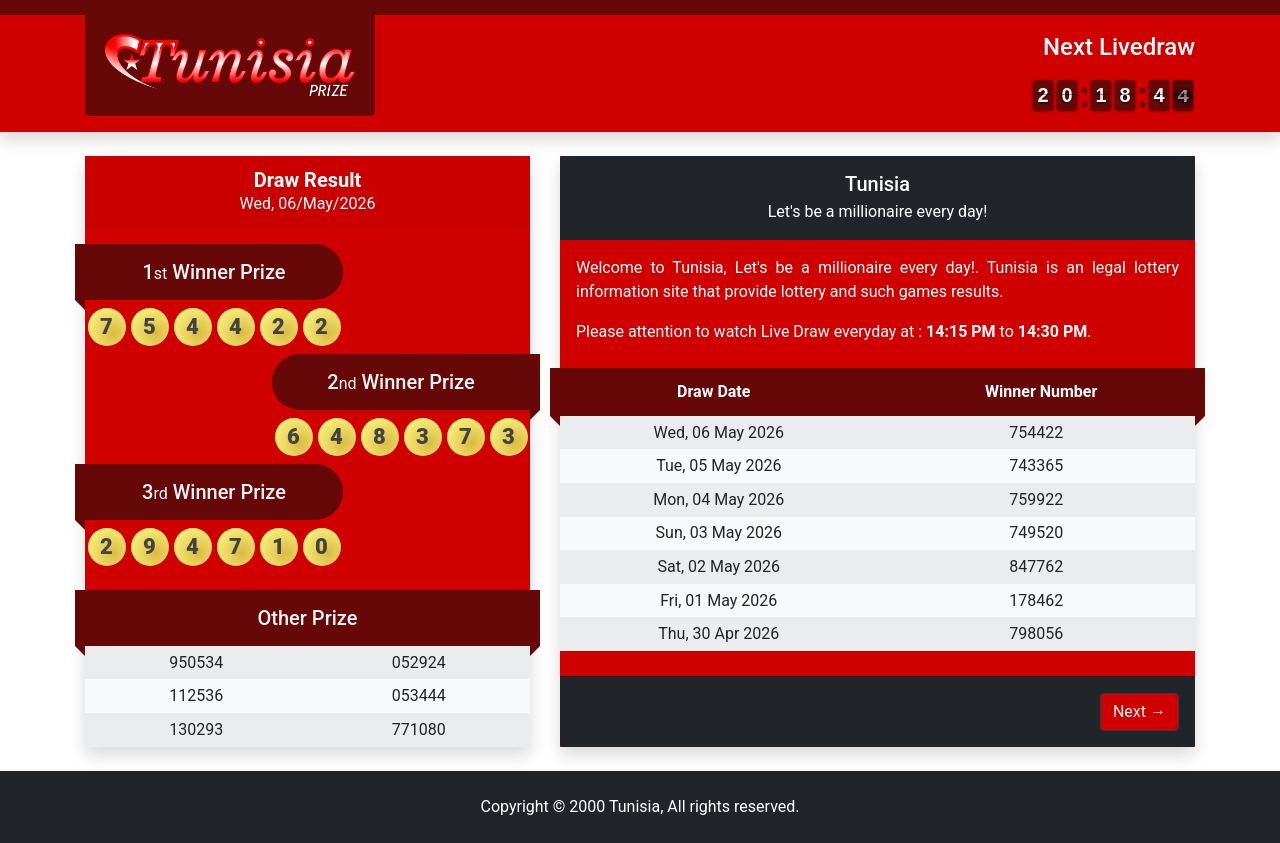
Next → (1139, 711)
